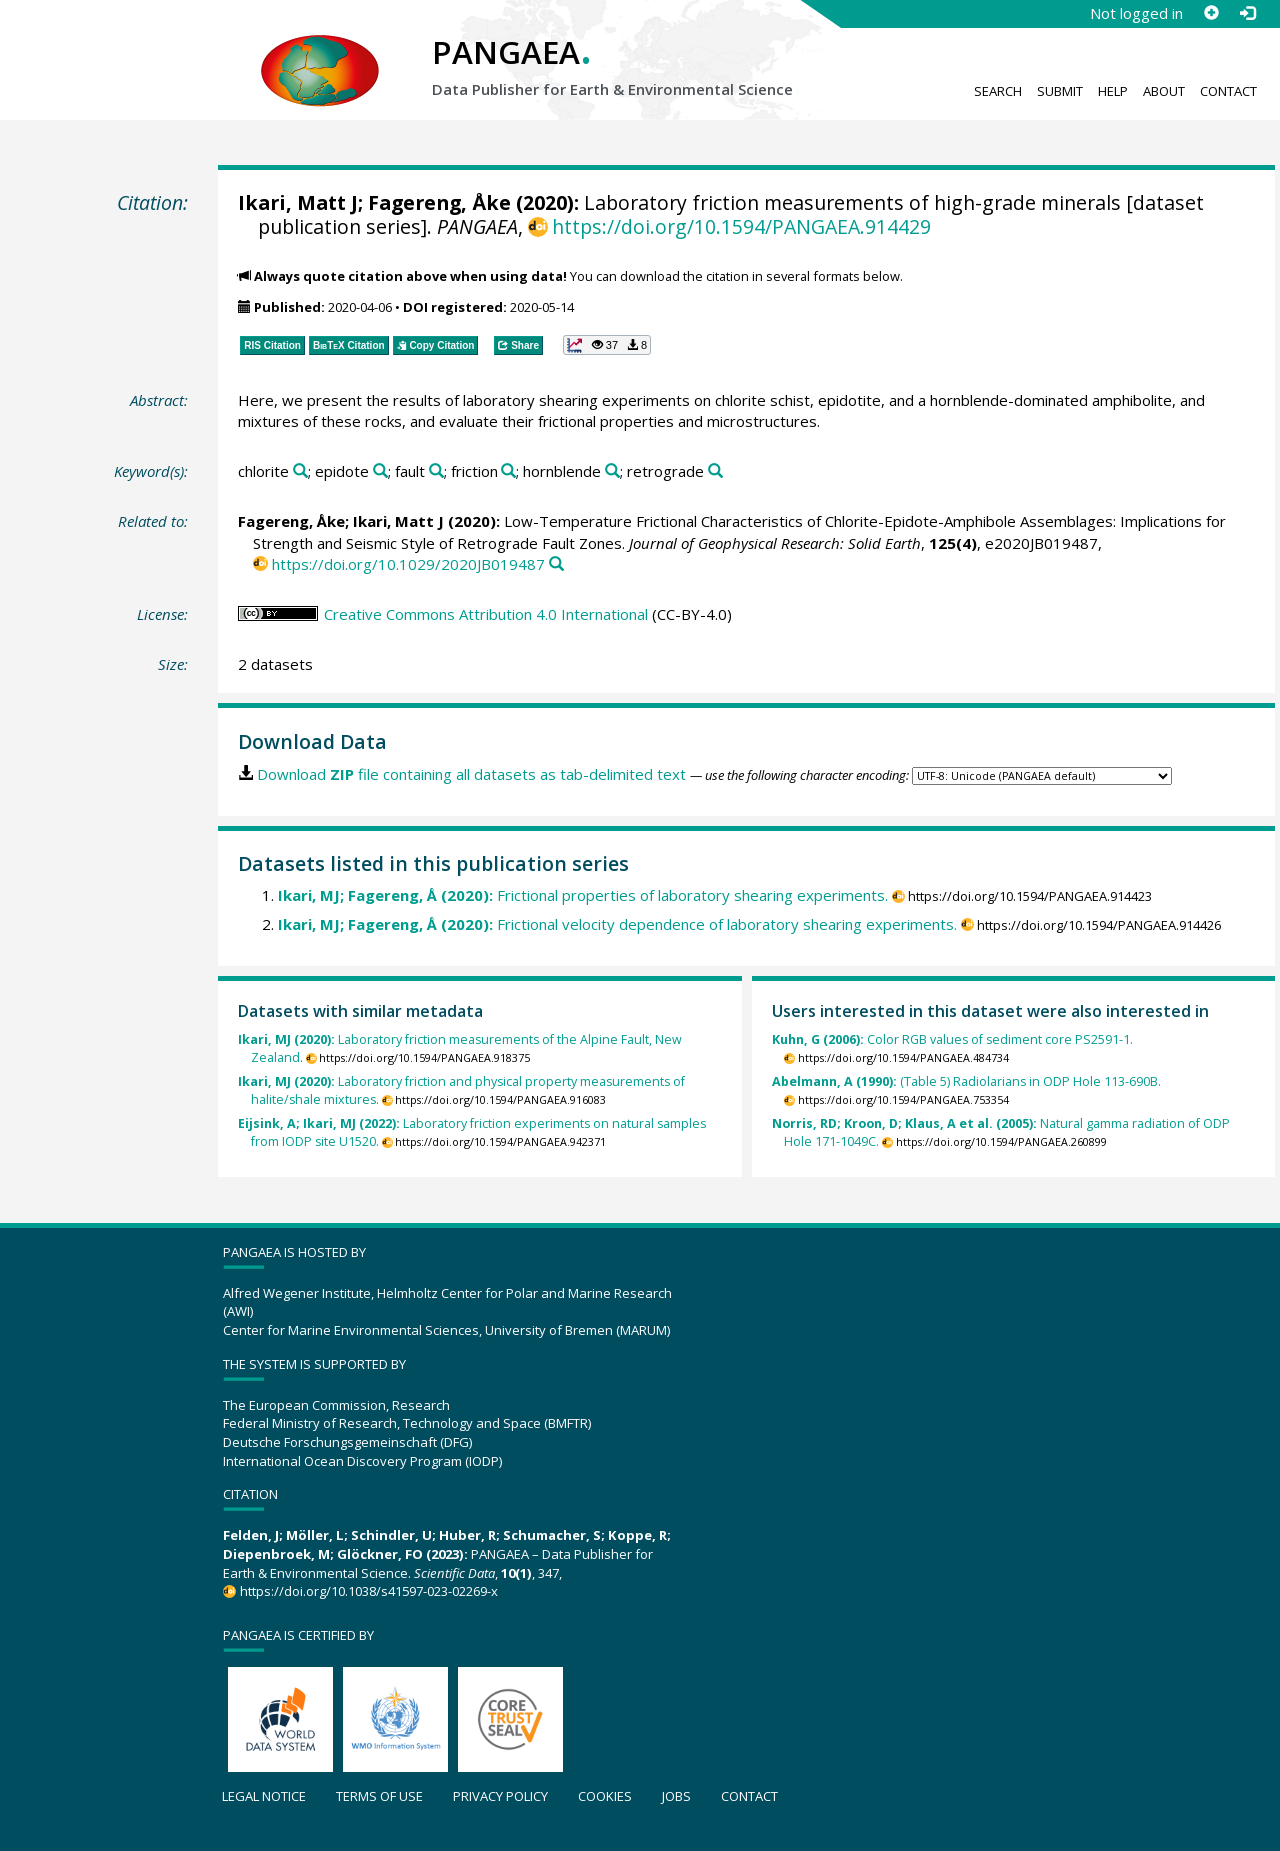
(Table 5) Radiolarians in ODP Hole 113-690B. (966, 1081)
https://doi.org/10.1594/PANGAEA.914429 (741, 226)
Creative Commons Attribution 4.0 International (486, 614)
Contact (1228, 91)
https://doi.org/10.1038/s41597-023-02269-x (369, 1591)
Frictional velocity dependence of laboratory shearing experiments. (617, 924)
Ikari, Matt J (298, 202)
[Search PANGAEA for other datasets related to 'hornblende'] (612, 471)
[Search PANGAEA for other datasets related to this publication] (556, 564)
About (1164, 91)
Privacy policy (500, 1796)
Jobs (676, 1796)
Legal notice (264, 1796)
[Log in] (1247, 13)
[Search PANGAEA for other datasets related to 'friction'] (508, 471)
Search (998, 91)
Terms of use (379, 1796)
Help (1113, 91)
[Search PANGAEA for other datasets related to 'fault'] (436, 471)
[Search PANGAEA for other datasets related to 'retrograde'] (715, 471)
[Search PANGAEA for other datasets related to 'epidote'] (380, 471)
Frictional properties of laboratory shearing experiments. (583, 895)
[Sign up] (1211, 13)
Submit (1060, 91)
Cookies (605, 1796)
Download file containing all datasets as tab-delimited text (471, 774)
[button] (607, 345)
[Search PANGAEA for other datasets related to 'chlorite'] (300, 471)
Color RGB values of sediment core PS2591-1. (952, 1039)
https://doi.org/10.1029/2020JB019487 (408, 564)
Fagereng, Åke (439, 202)
